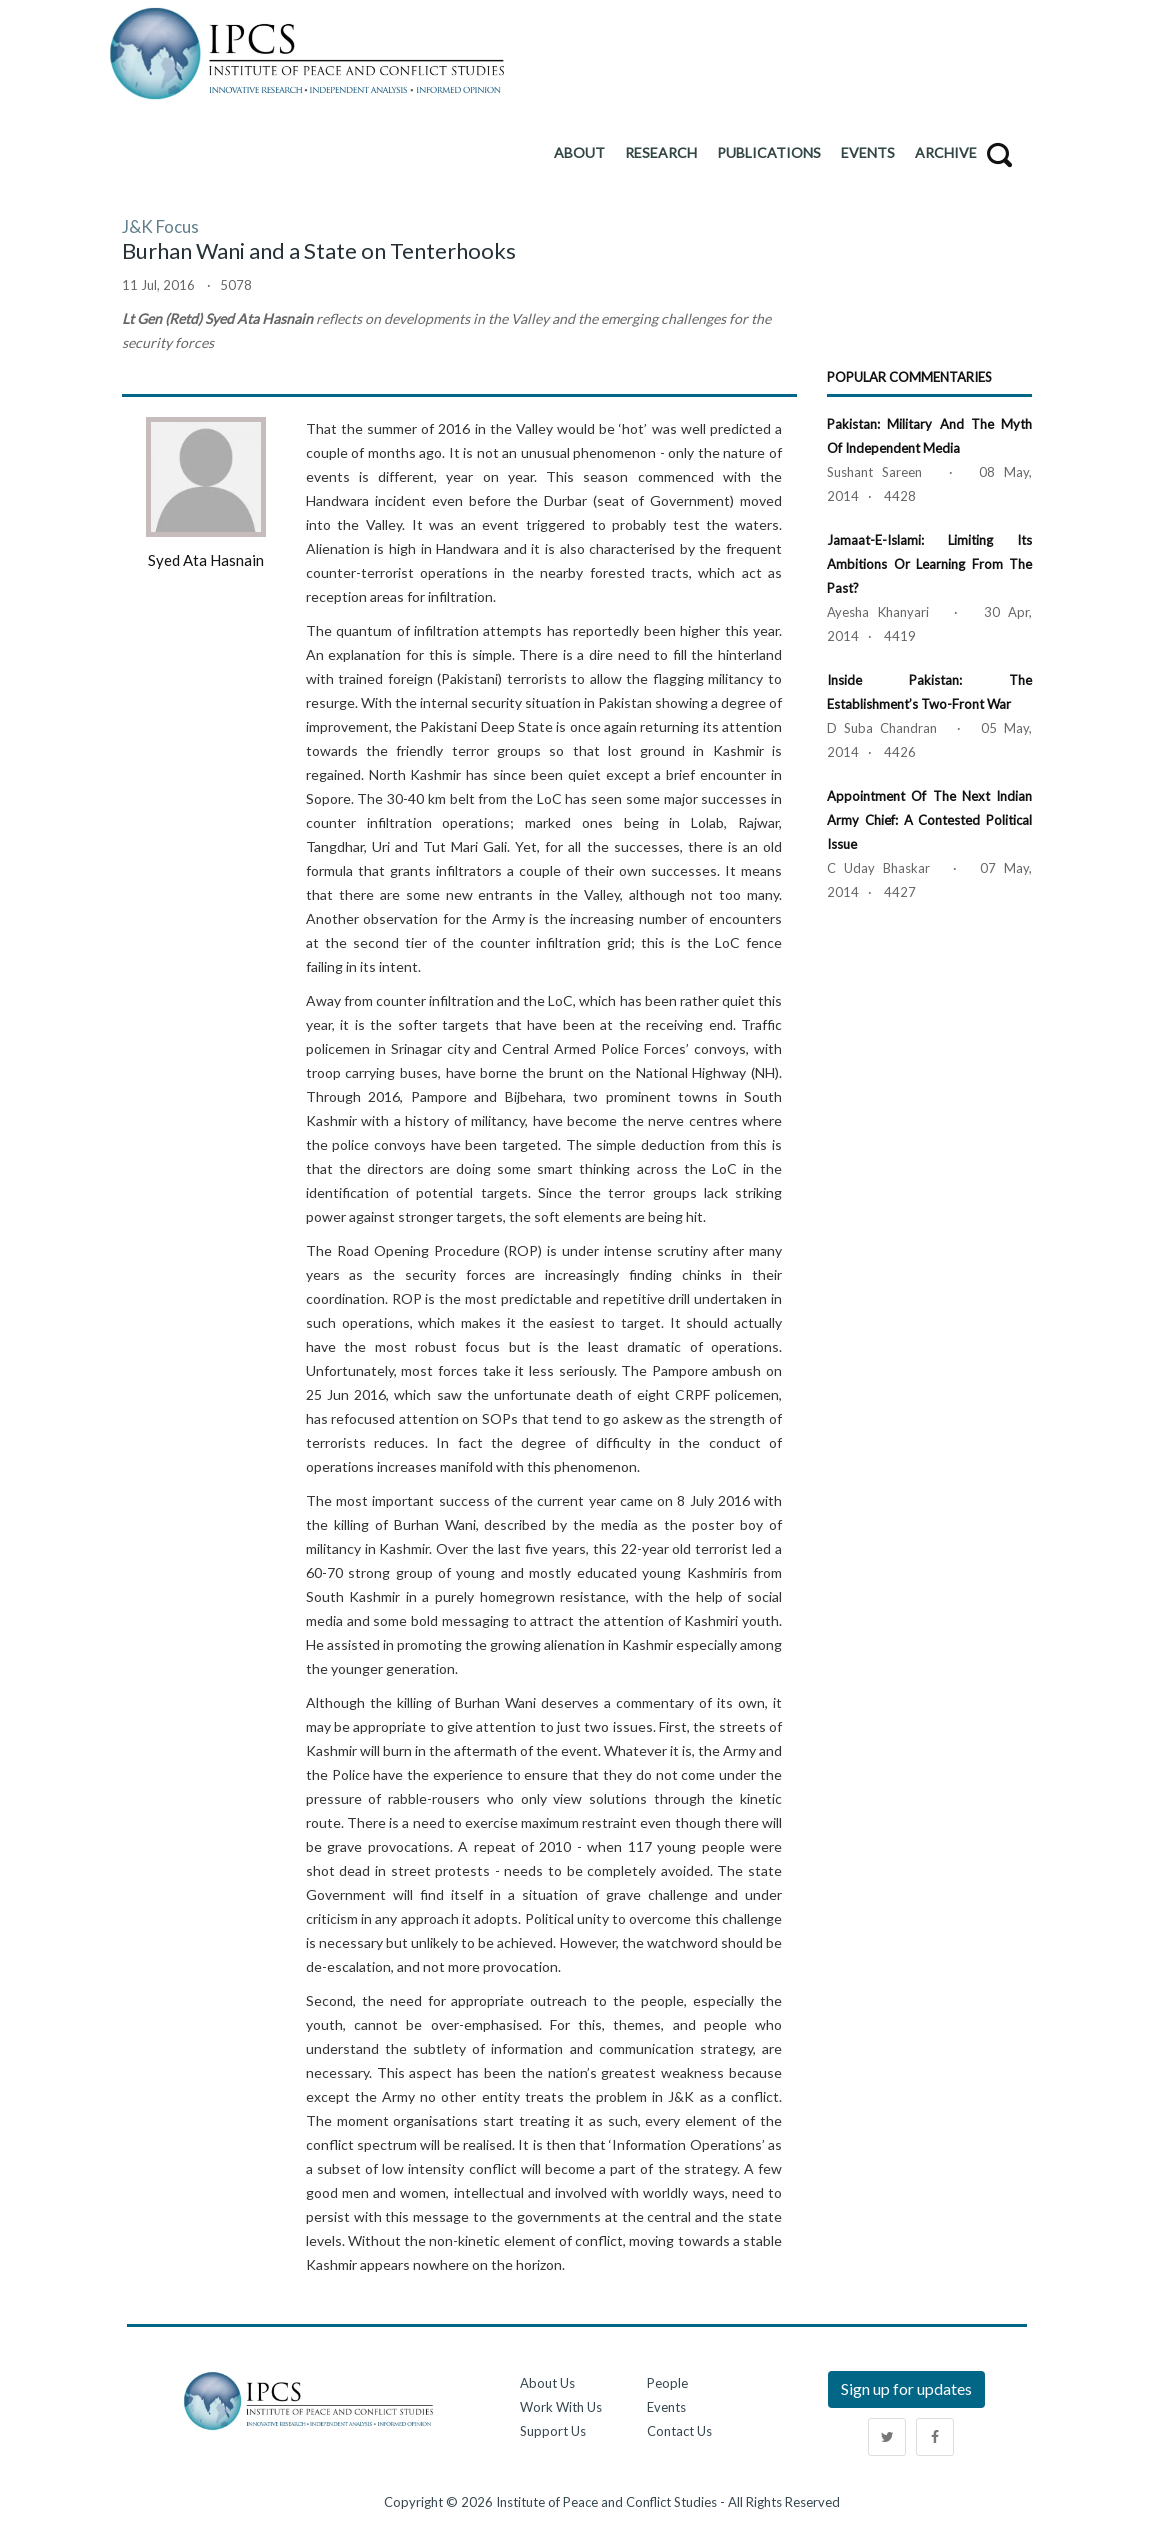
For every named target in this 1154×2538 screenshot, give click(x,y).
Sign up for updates (906, 2388)
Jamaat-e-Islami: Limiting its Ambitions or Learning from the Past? (929, 564)
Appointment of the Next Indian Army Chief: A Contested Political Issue (929, 820)
